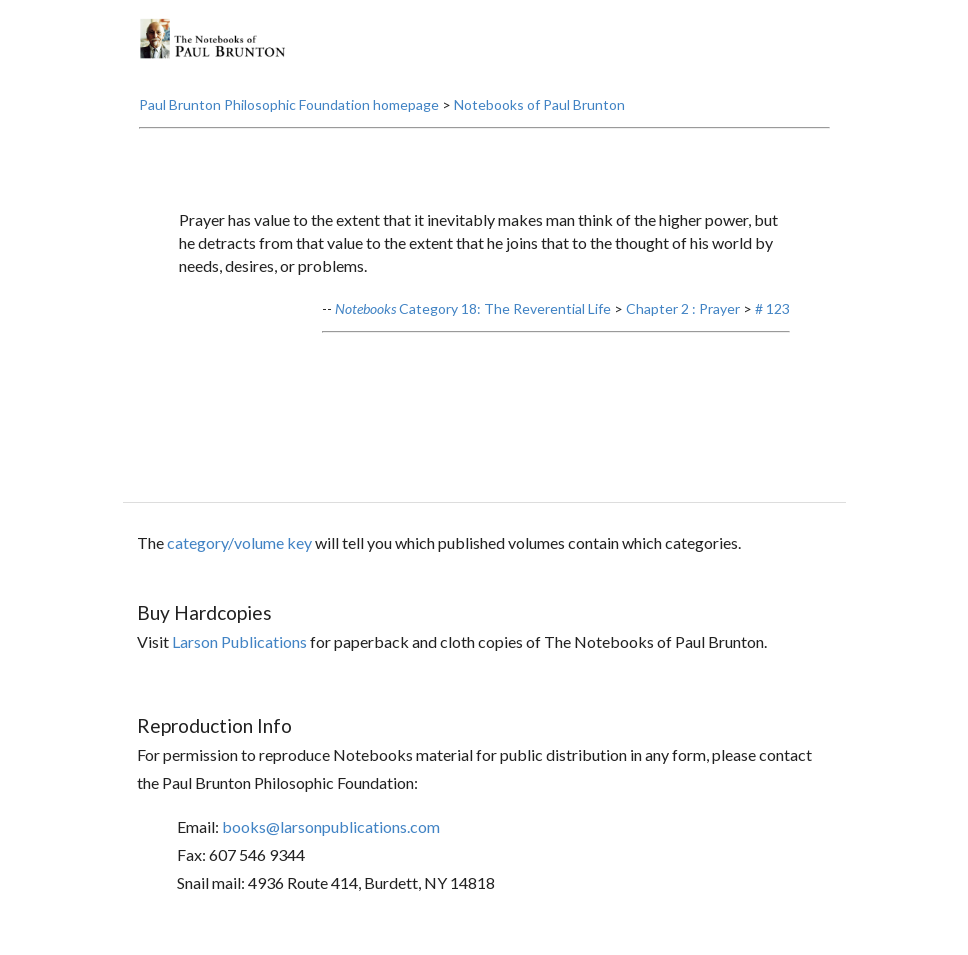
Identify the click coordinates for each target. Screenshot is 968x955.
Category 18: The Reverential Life (473, 308)
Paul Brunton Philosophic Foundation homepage (289, 104)
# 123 (772, 308)
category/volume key (239, 542)
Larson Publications (239, 641)
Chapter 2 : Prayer (683, 308)
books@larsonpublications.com (331, 826)
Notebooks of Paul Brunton (539, 104)
